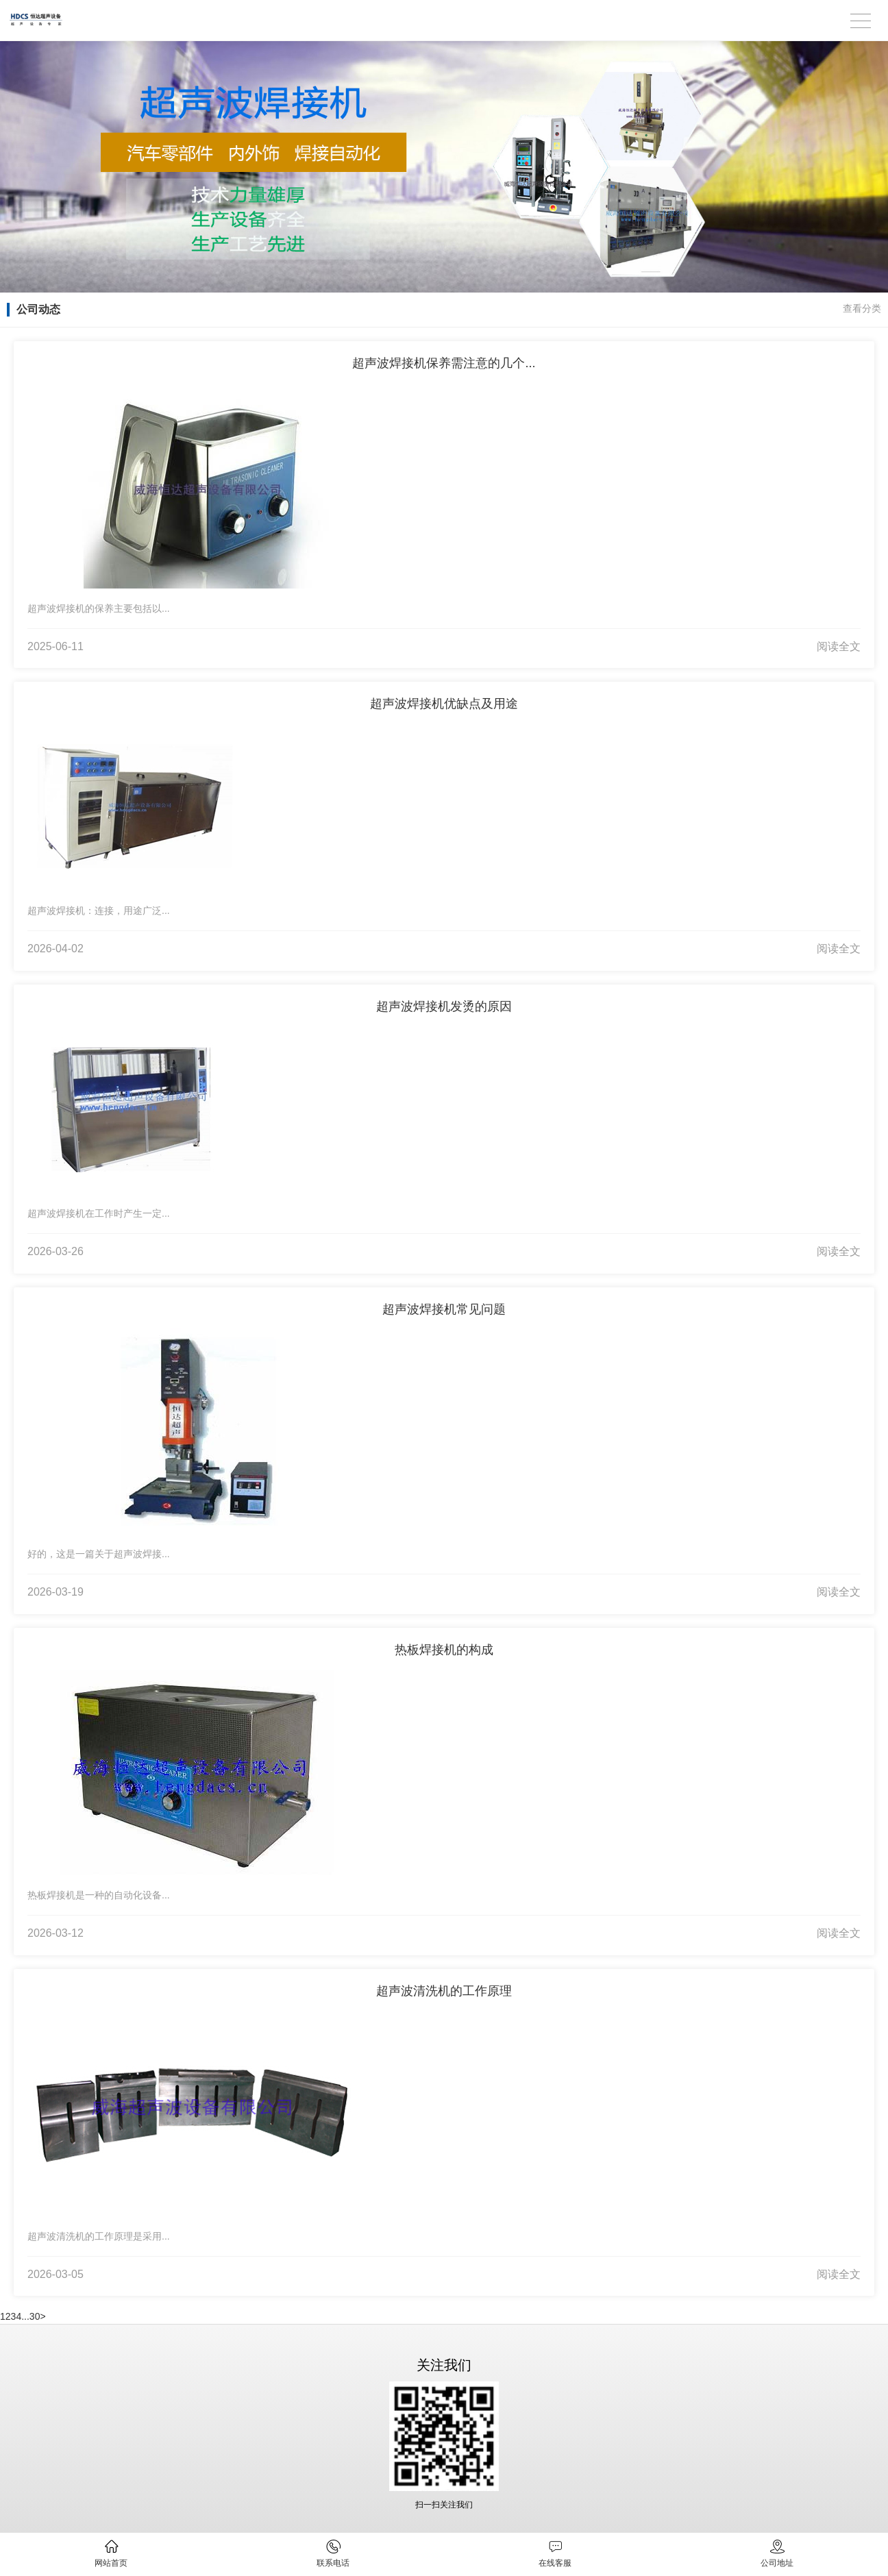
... (25, 2316)
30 (34, 2316)
